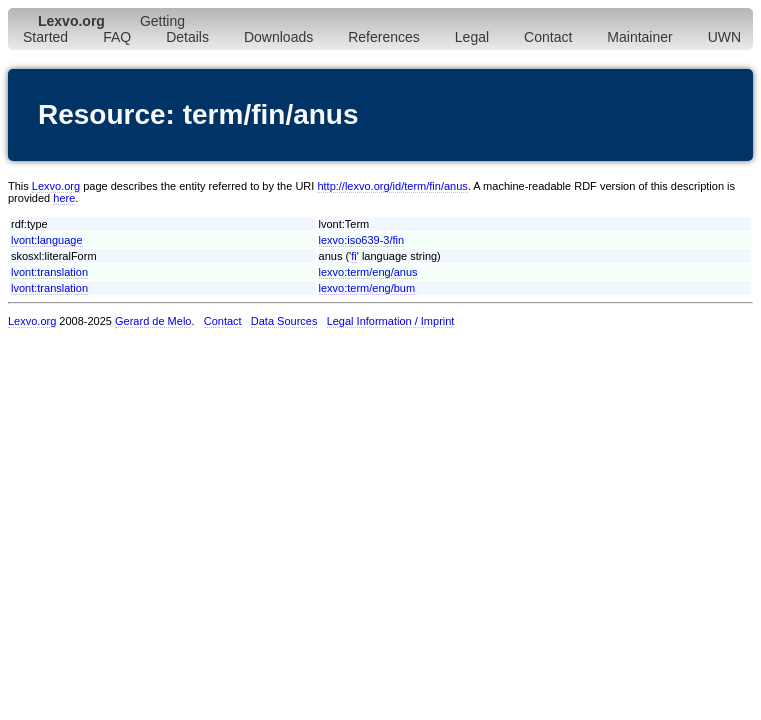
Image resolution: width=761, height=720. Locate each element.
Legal (472, 37)
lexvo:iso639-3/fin (362, 240)
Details (187, 37)
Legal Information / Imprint (391, 321)
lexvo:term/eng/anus (368, 272)
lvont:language (47, 240)
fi (354, 256)
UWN (724, 37)
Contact (548, 37)
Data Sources (284, 321)
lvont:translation (49, 272)
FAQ (117, 37)
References (384, 37)
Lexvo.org (56, 186)
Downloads (278, 37)
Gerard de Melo (153, 321)
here (64, 198)
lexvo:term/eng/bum (367, 288)
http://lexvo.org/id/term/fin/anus (392, 186)
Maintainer (639, 37)
